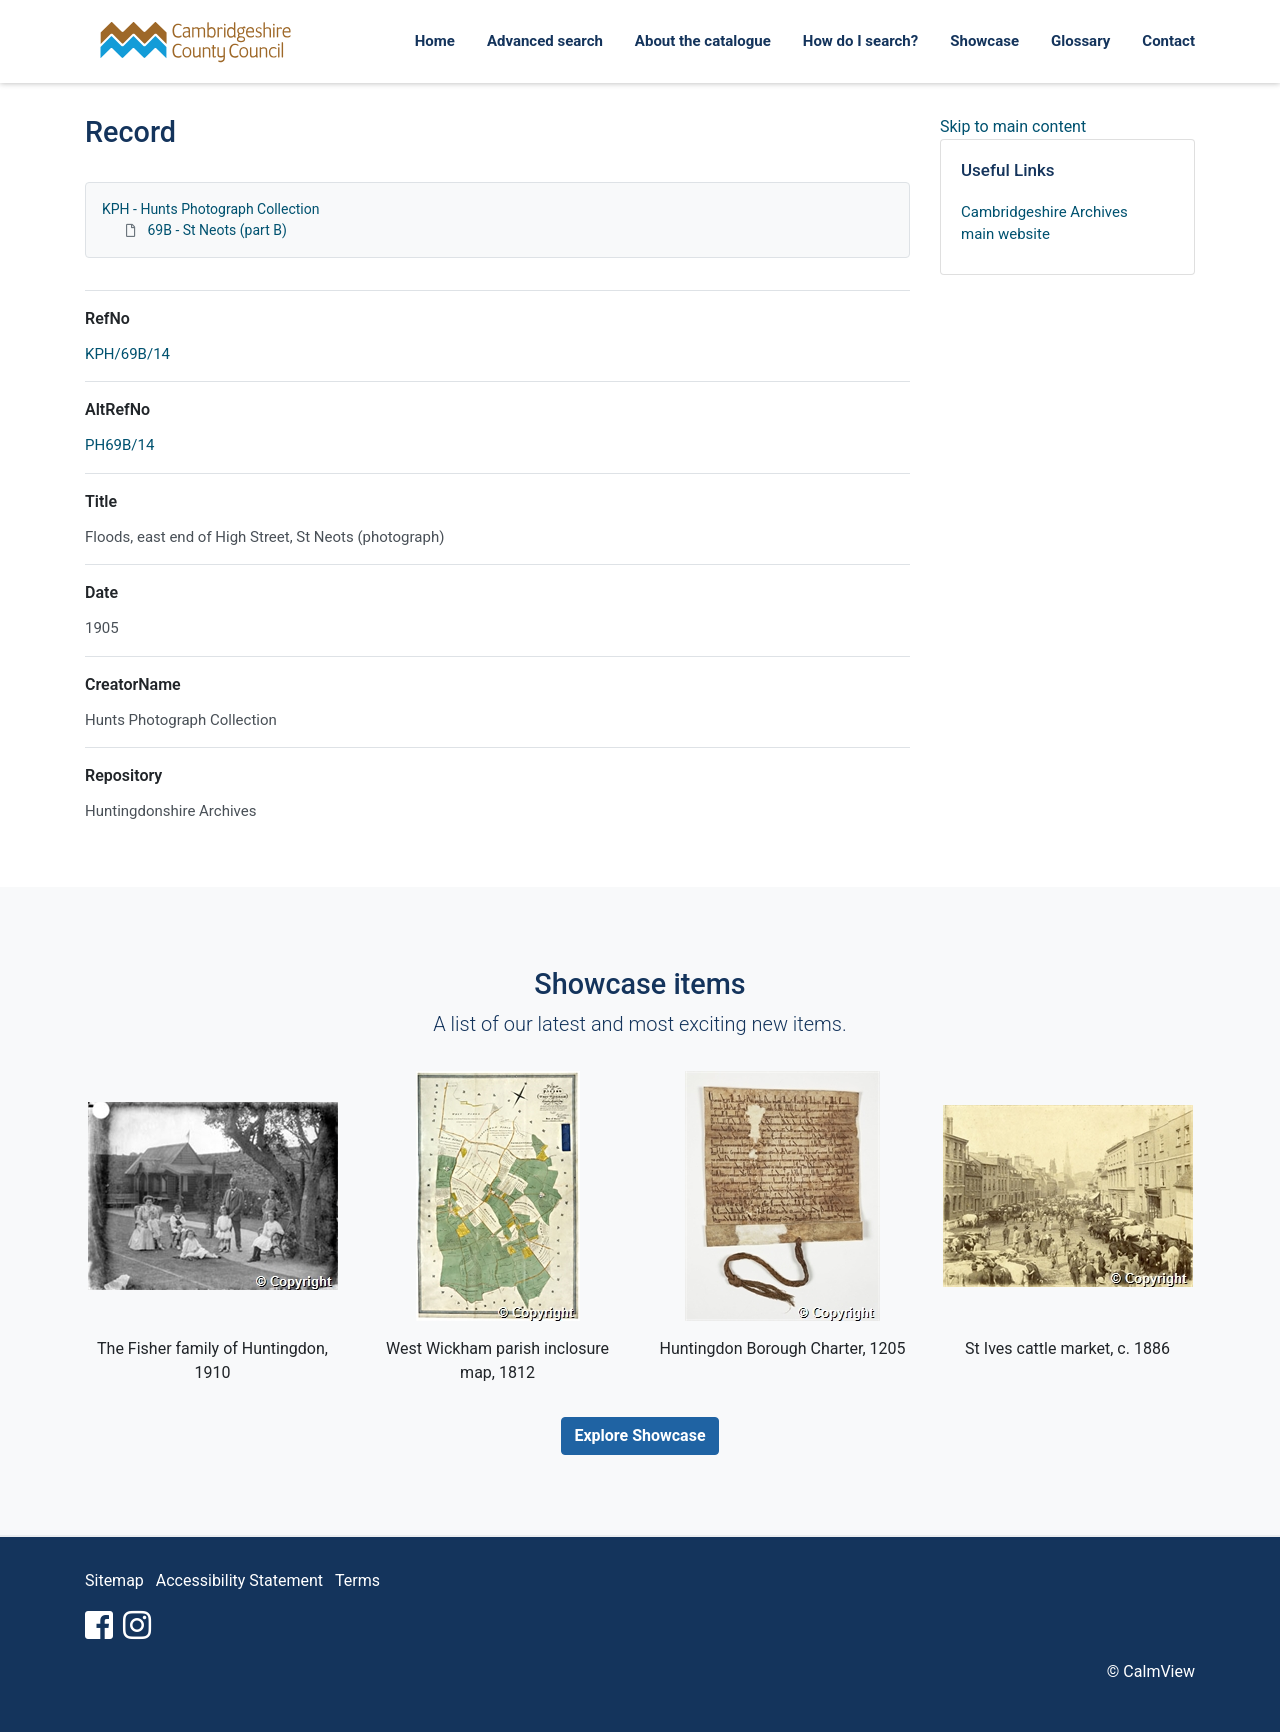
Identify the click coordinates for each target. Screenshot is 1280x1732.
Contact (1168, 41)
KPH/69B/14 (127, 354)
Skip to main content (1013, 126)
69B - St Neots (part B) (216, 230)
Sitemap (114, 1580)
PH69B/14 (119, 445)
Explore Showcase (639, 1435)
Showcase (984, 41)
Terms (357, 1580)
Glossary (1080, 41)
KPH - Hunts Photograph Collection (210, 209)
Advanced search (545, 41)
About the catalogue (703, 41)
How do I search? (860, 41)
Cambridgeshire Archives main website (1044, 223)
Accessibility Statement (239, 1580)
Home (435, 41)
